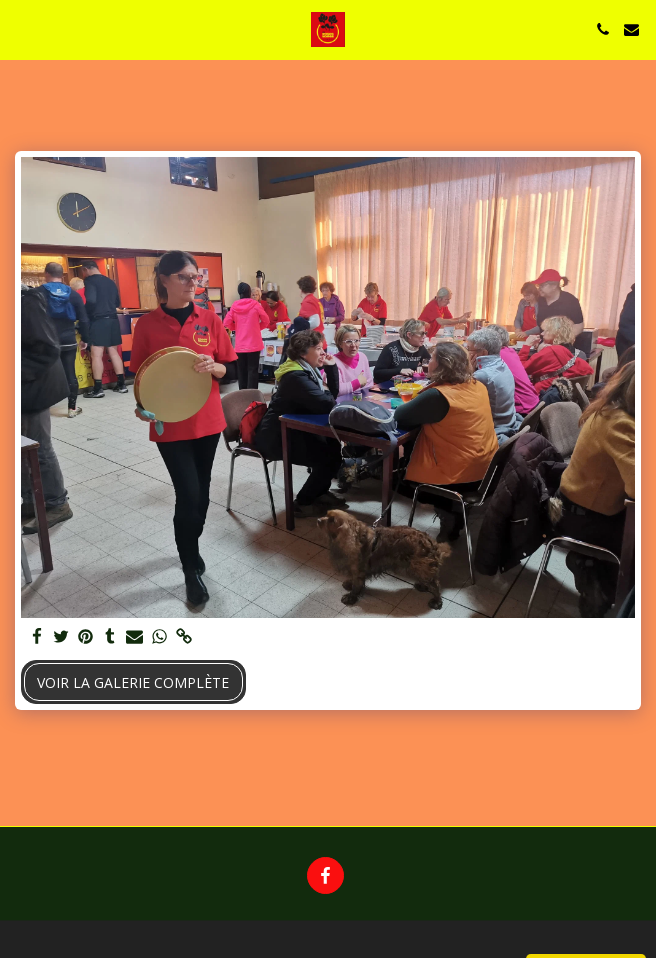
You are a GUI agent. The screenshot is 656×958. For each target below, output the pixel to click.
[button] (22, 28)
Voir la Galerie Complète (133, 682)
